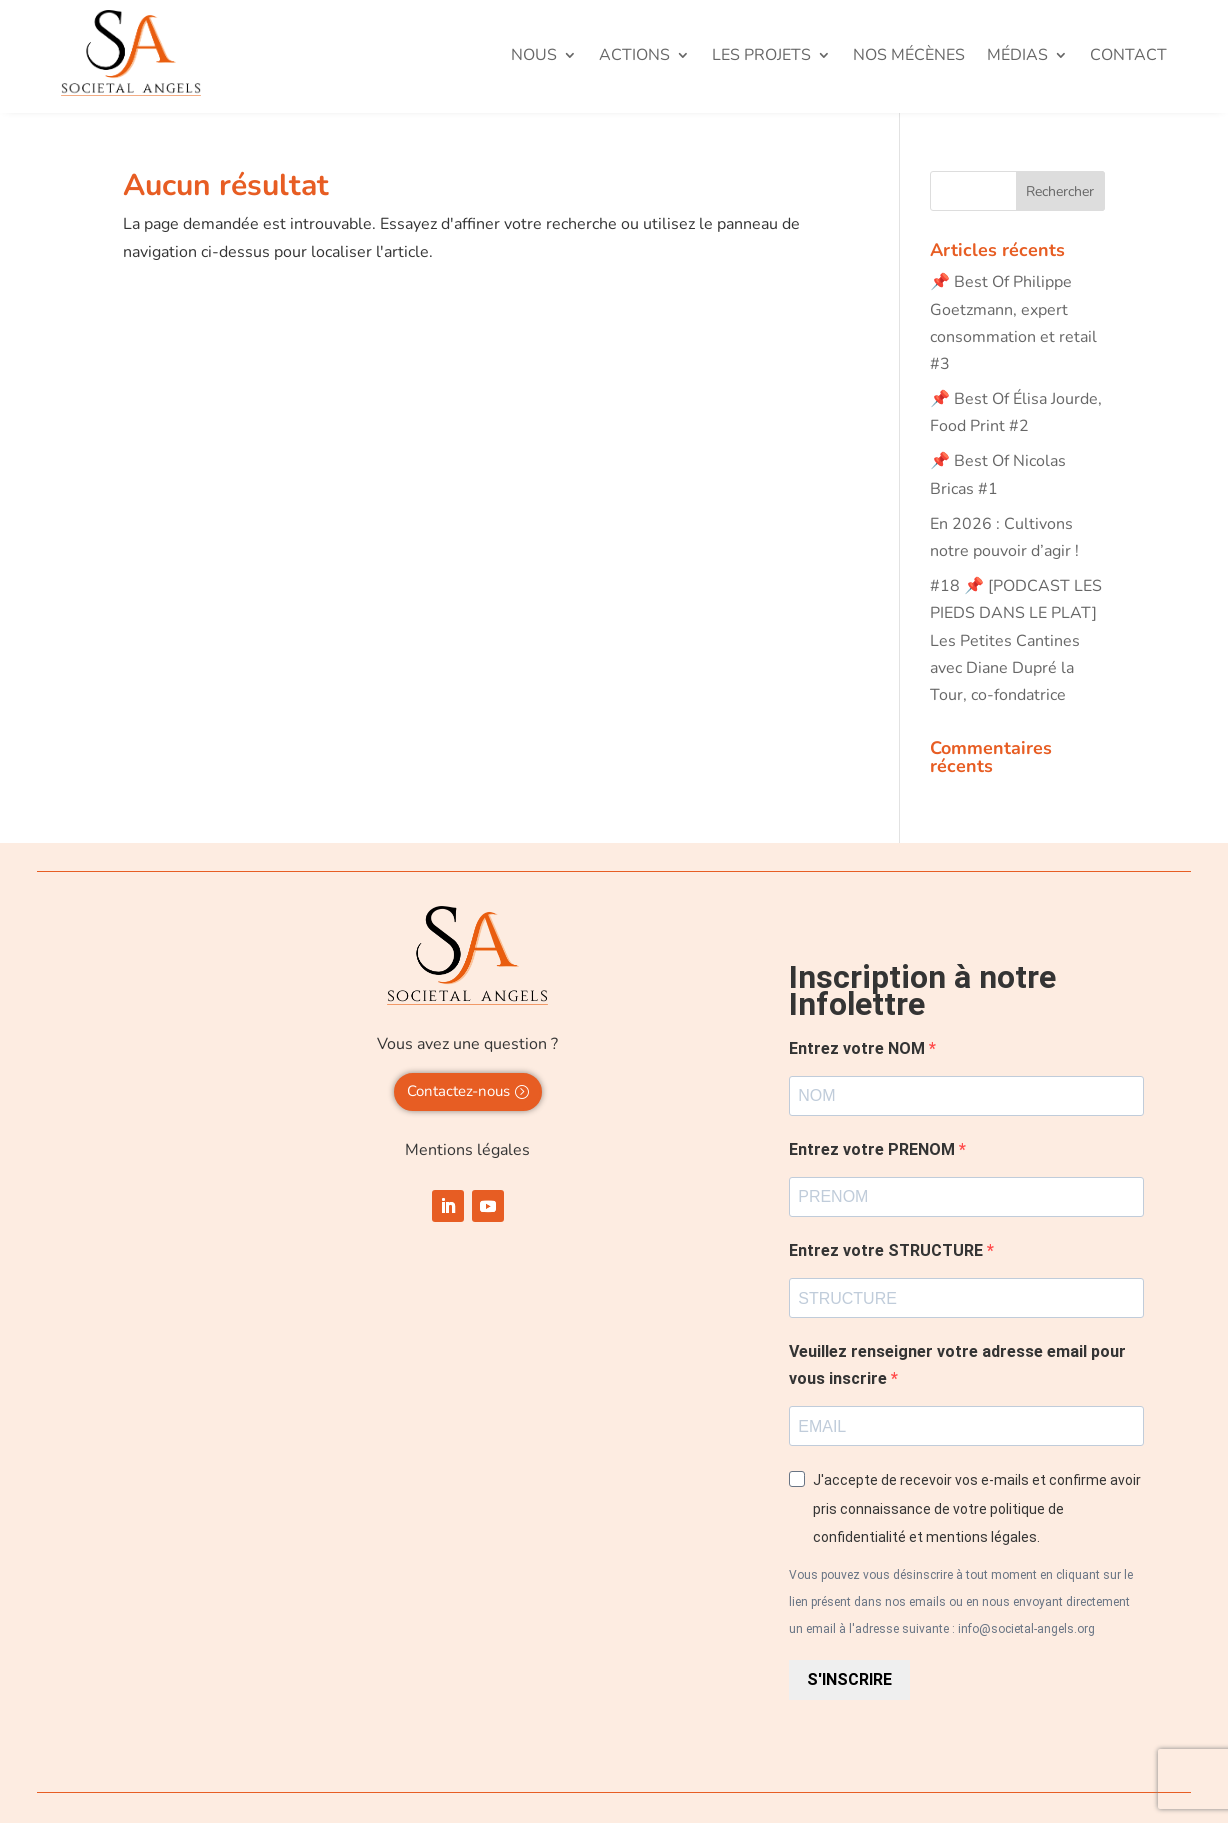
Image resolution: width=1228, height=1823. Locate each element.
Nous (534, 57)
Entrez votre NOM (859, 1048)
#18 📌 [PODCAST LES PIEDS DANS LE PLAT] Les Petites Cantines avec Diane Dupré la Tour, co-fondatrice (1016, 640)
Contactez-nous (458, 1091)
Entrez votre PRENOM (874, 1149)
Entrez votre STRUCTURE (888, 1250)
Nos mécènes (909, 57)
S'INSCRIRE (849, 1679)
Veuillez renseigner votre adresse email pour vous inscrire (957, 1365)
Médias (1017, 57)
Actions (634, 57)
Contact (1128, 57)
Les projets (761, 57)
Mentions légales (467, 1150)
